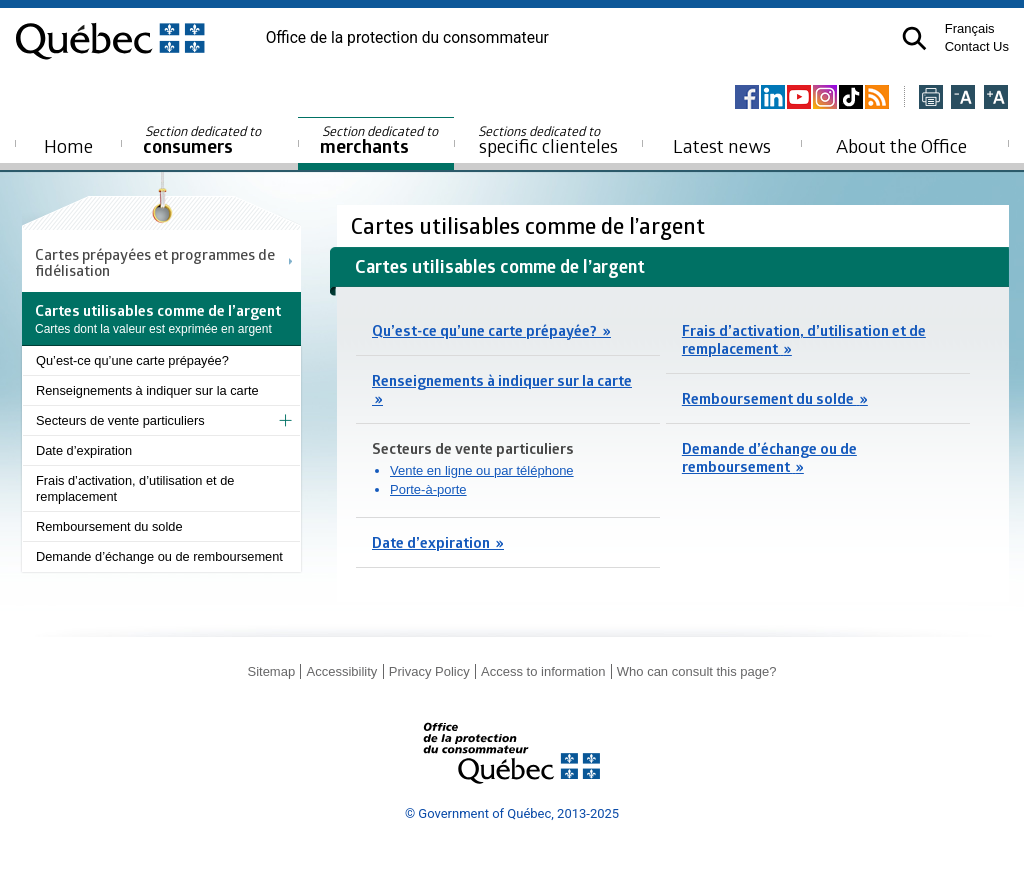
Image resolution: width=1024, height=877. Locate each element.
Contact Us (977, 46)
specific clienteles (548, 140)
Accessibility (342, 671)
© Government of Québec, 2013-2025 (512, 813)
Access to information (543, 671)
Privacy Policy (429, 671)
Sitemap (271, 671)
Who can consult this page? (697, 671)
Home (68, 145)
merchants (380, 140)
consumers (203, 140)
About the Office (901, 145)
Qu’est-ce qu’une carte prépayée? (132, 360)
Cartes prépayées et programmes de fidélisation (155, 262)
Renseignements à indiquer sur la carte (147, 390)
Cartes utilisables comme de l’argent (530, 225)
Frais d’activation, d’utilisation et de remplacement (135, 488)
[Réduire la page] (963, 98)
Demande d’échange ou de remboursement (159, 556)
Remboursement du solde (109, 526)
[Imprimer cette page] (931, 98)
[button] (914, 38)
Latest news (722, 145)
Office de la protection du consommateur (407, 38)
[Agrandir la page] (996, 98)
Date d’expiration (84, 450)
